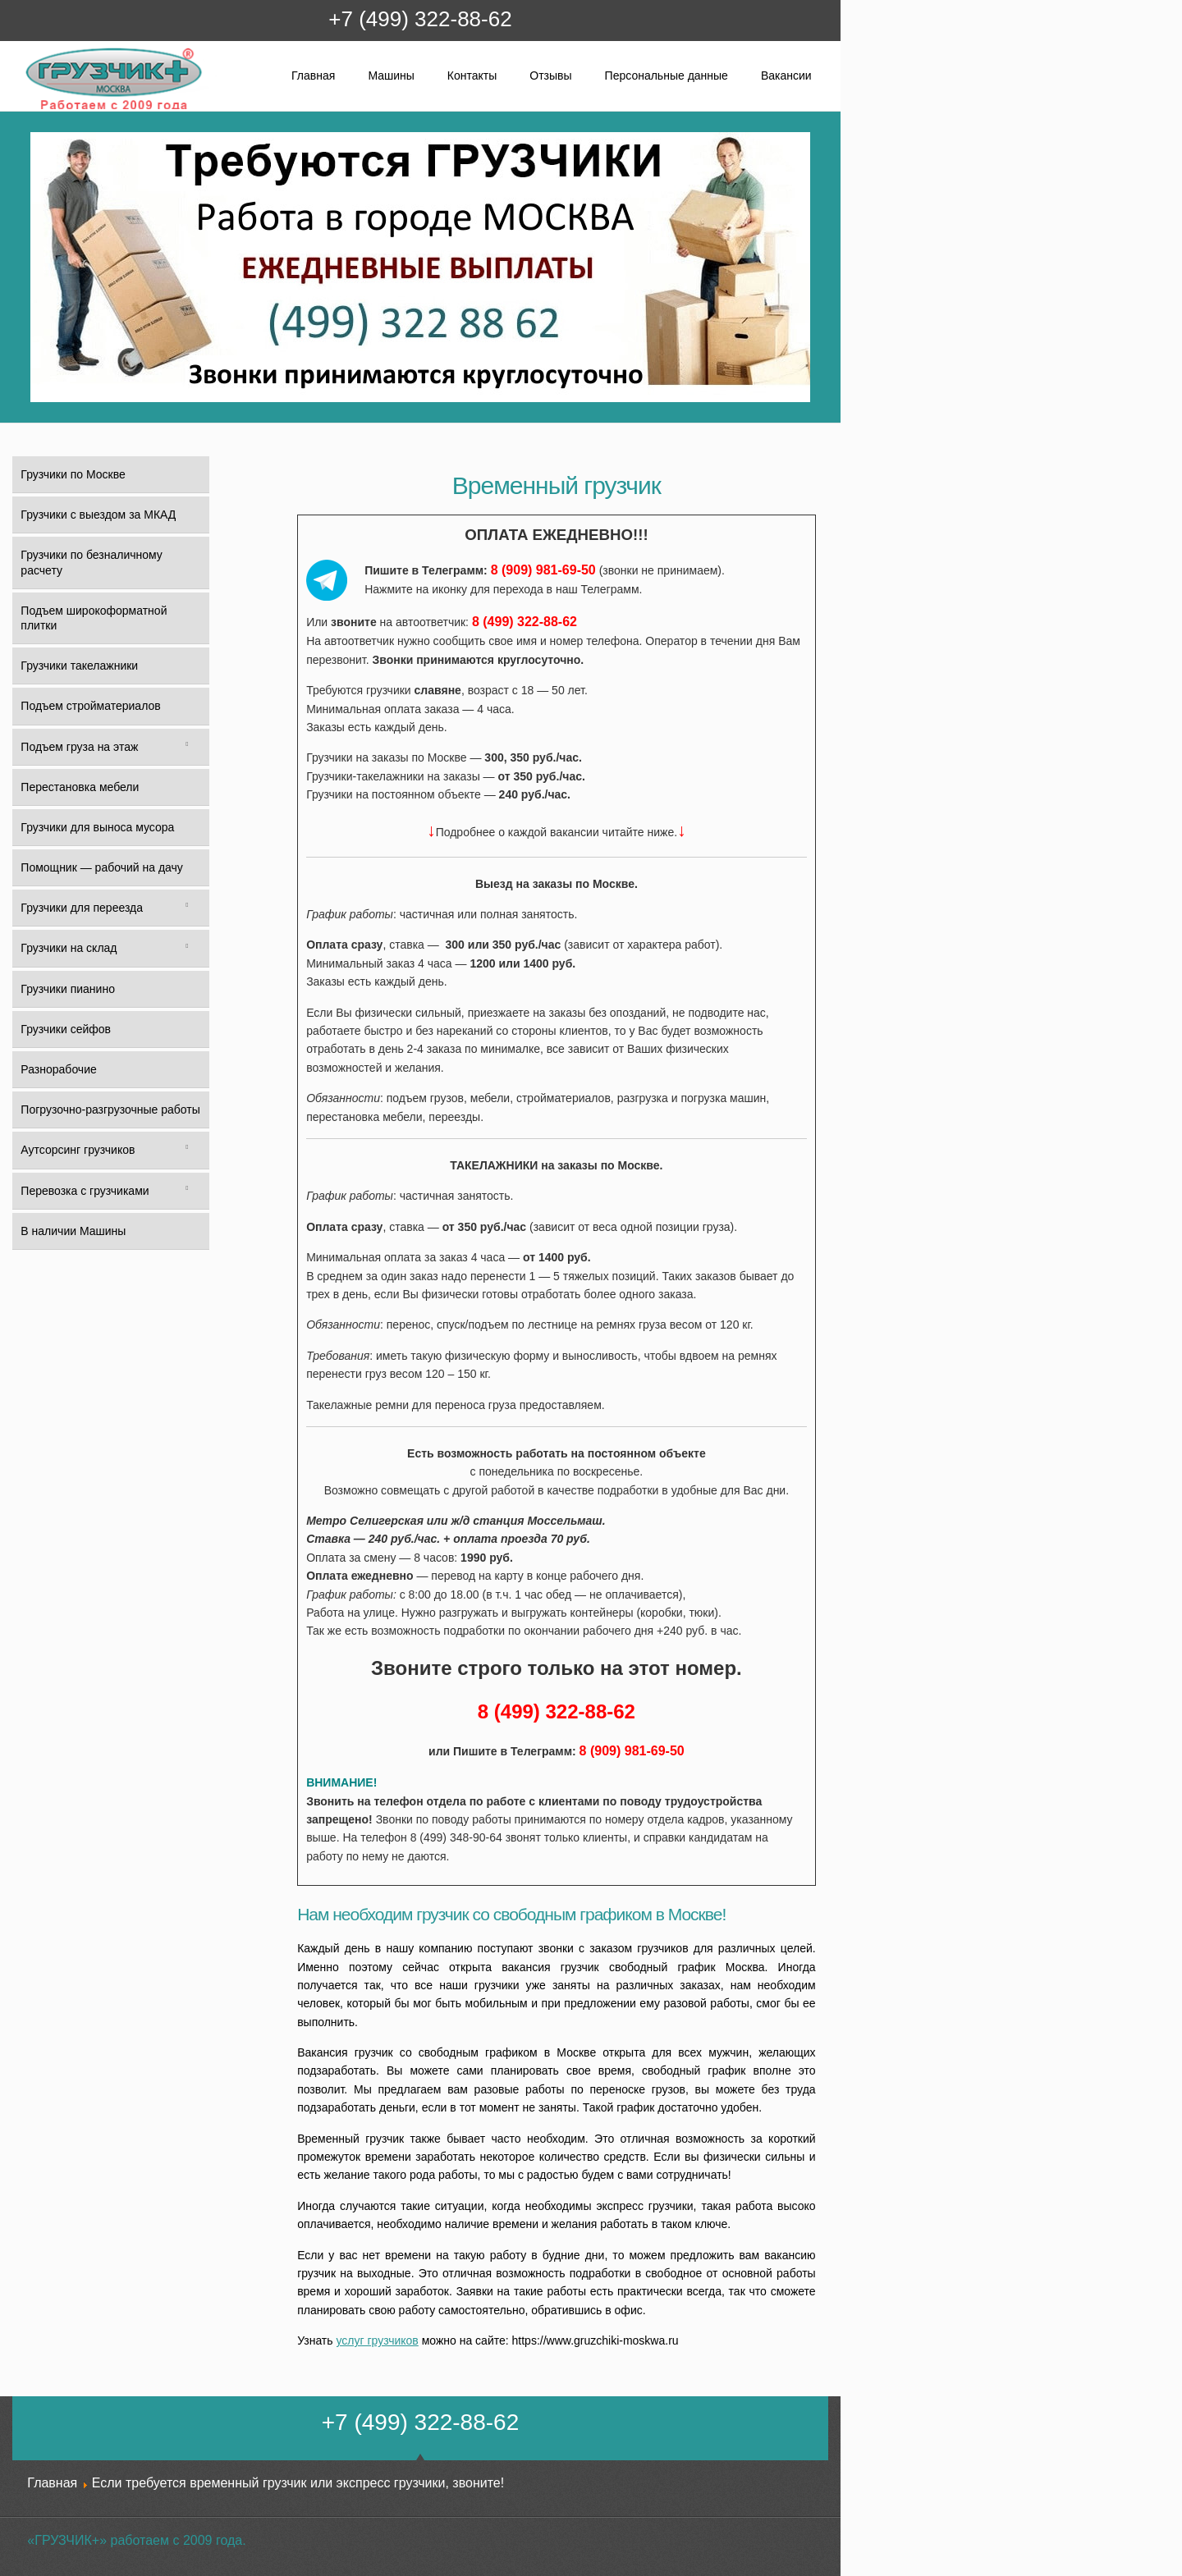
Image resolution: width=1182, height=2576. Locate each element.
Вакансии (786, 75)
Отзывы (550, 75)
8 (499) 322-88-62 (524, 622)
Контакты (472, 75)
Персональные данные (666, 75)
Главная (313, 75)
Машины (391, 75)
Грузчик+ (35, 108)
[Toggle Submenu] (186, 747)
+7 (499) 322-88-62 (419, 19)
